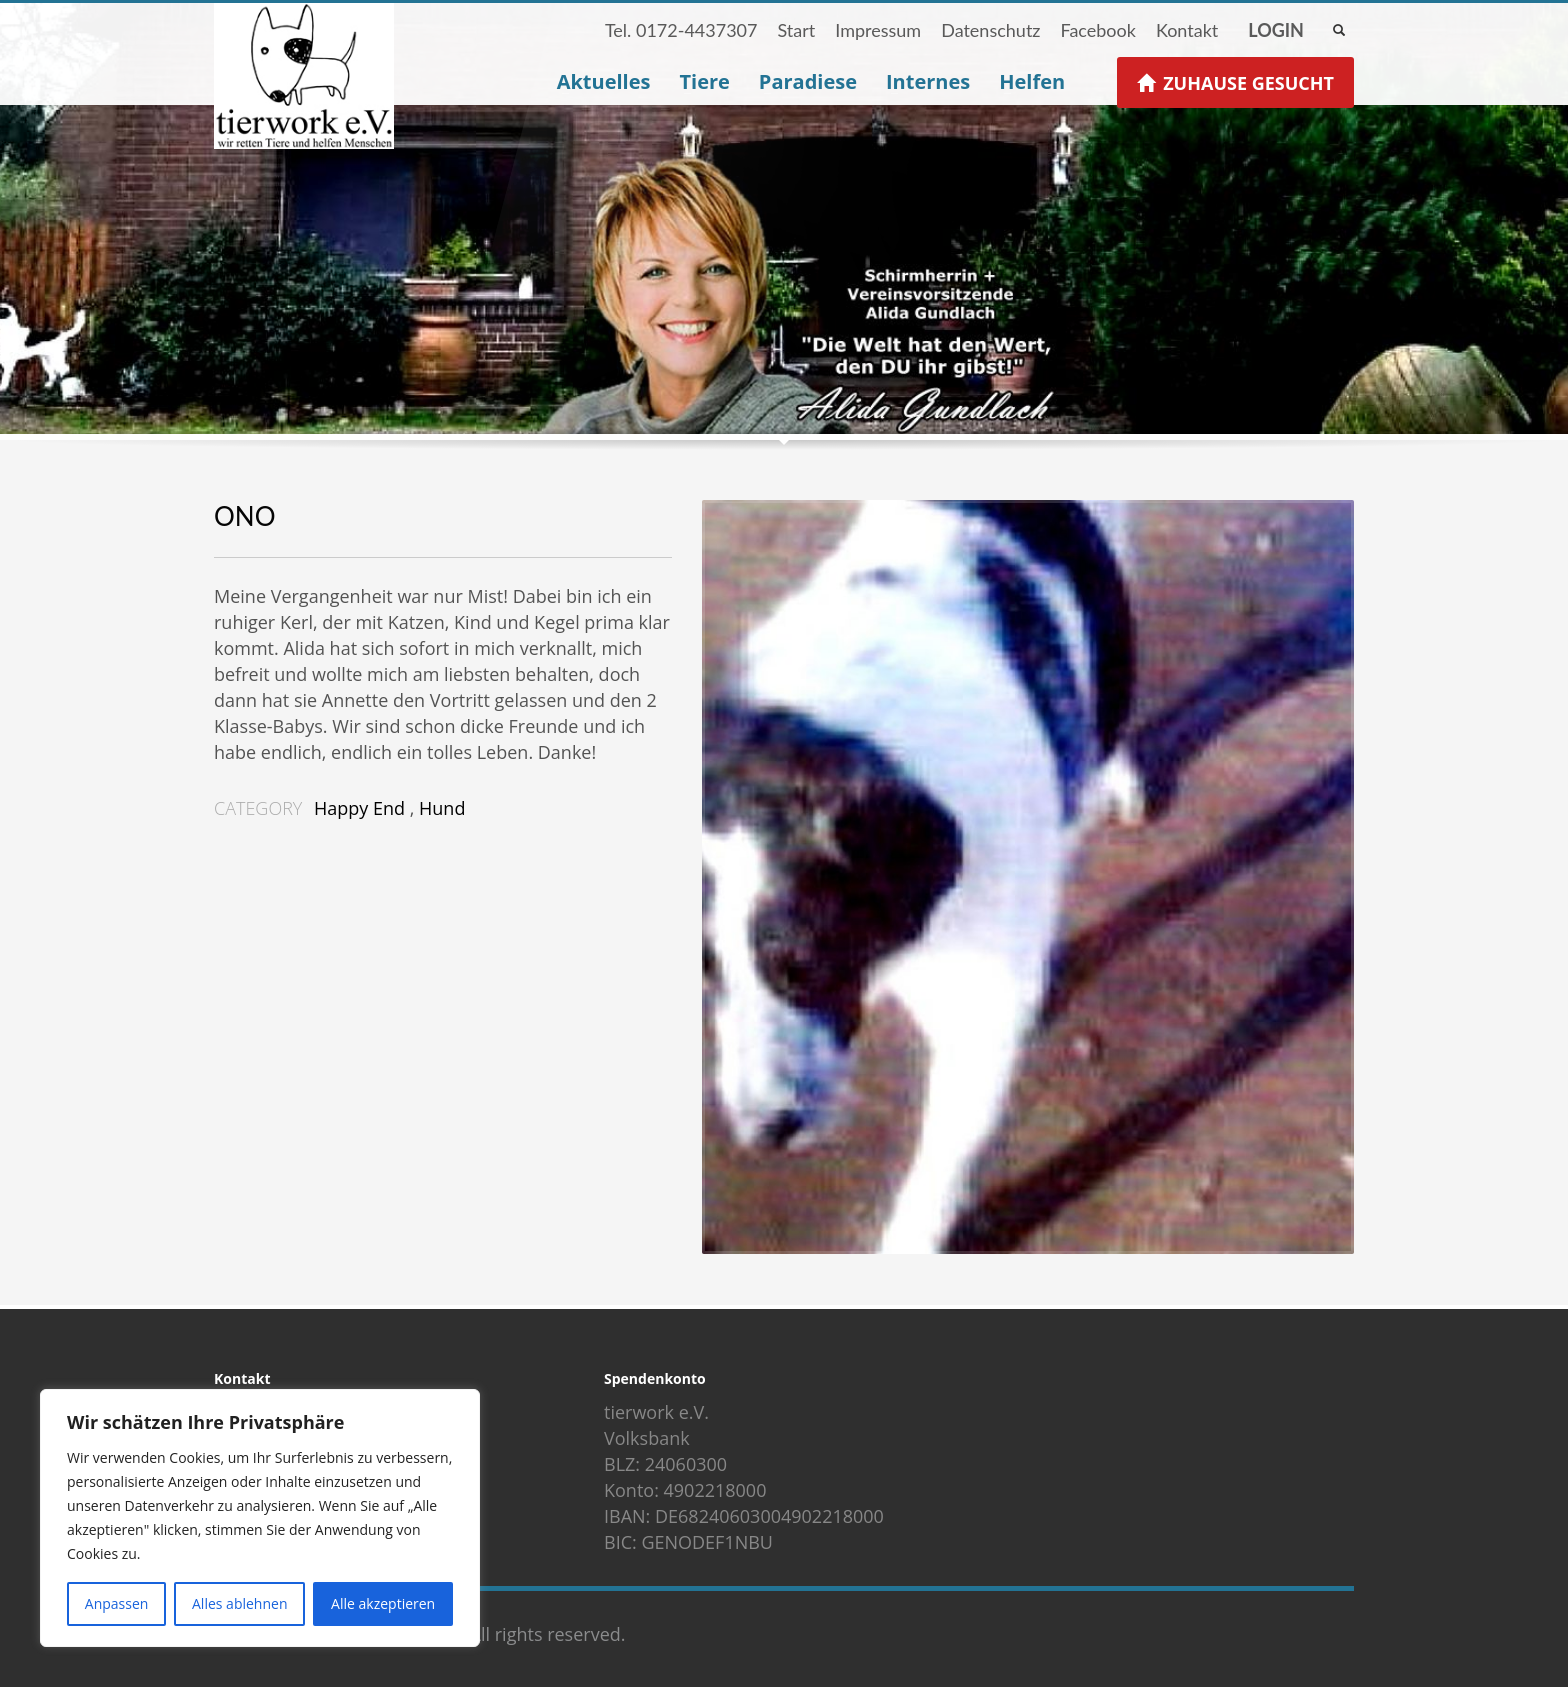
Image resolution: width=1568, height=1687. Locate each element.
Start (796, 30)
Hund (442, 808)
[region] (260, 1518)
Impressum (878, 30)
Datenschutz (990, 30)
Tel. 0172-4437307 (681, 30)
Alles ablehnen (239, 1603)
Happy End (359, 808)
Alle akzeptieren (383, 1603)
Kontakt (1187, 30)
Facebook (1097, 30)
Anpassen (117, 1603)
